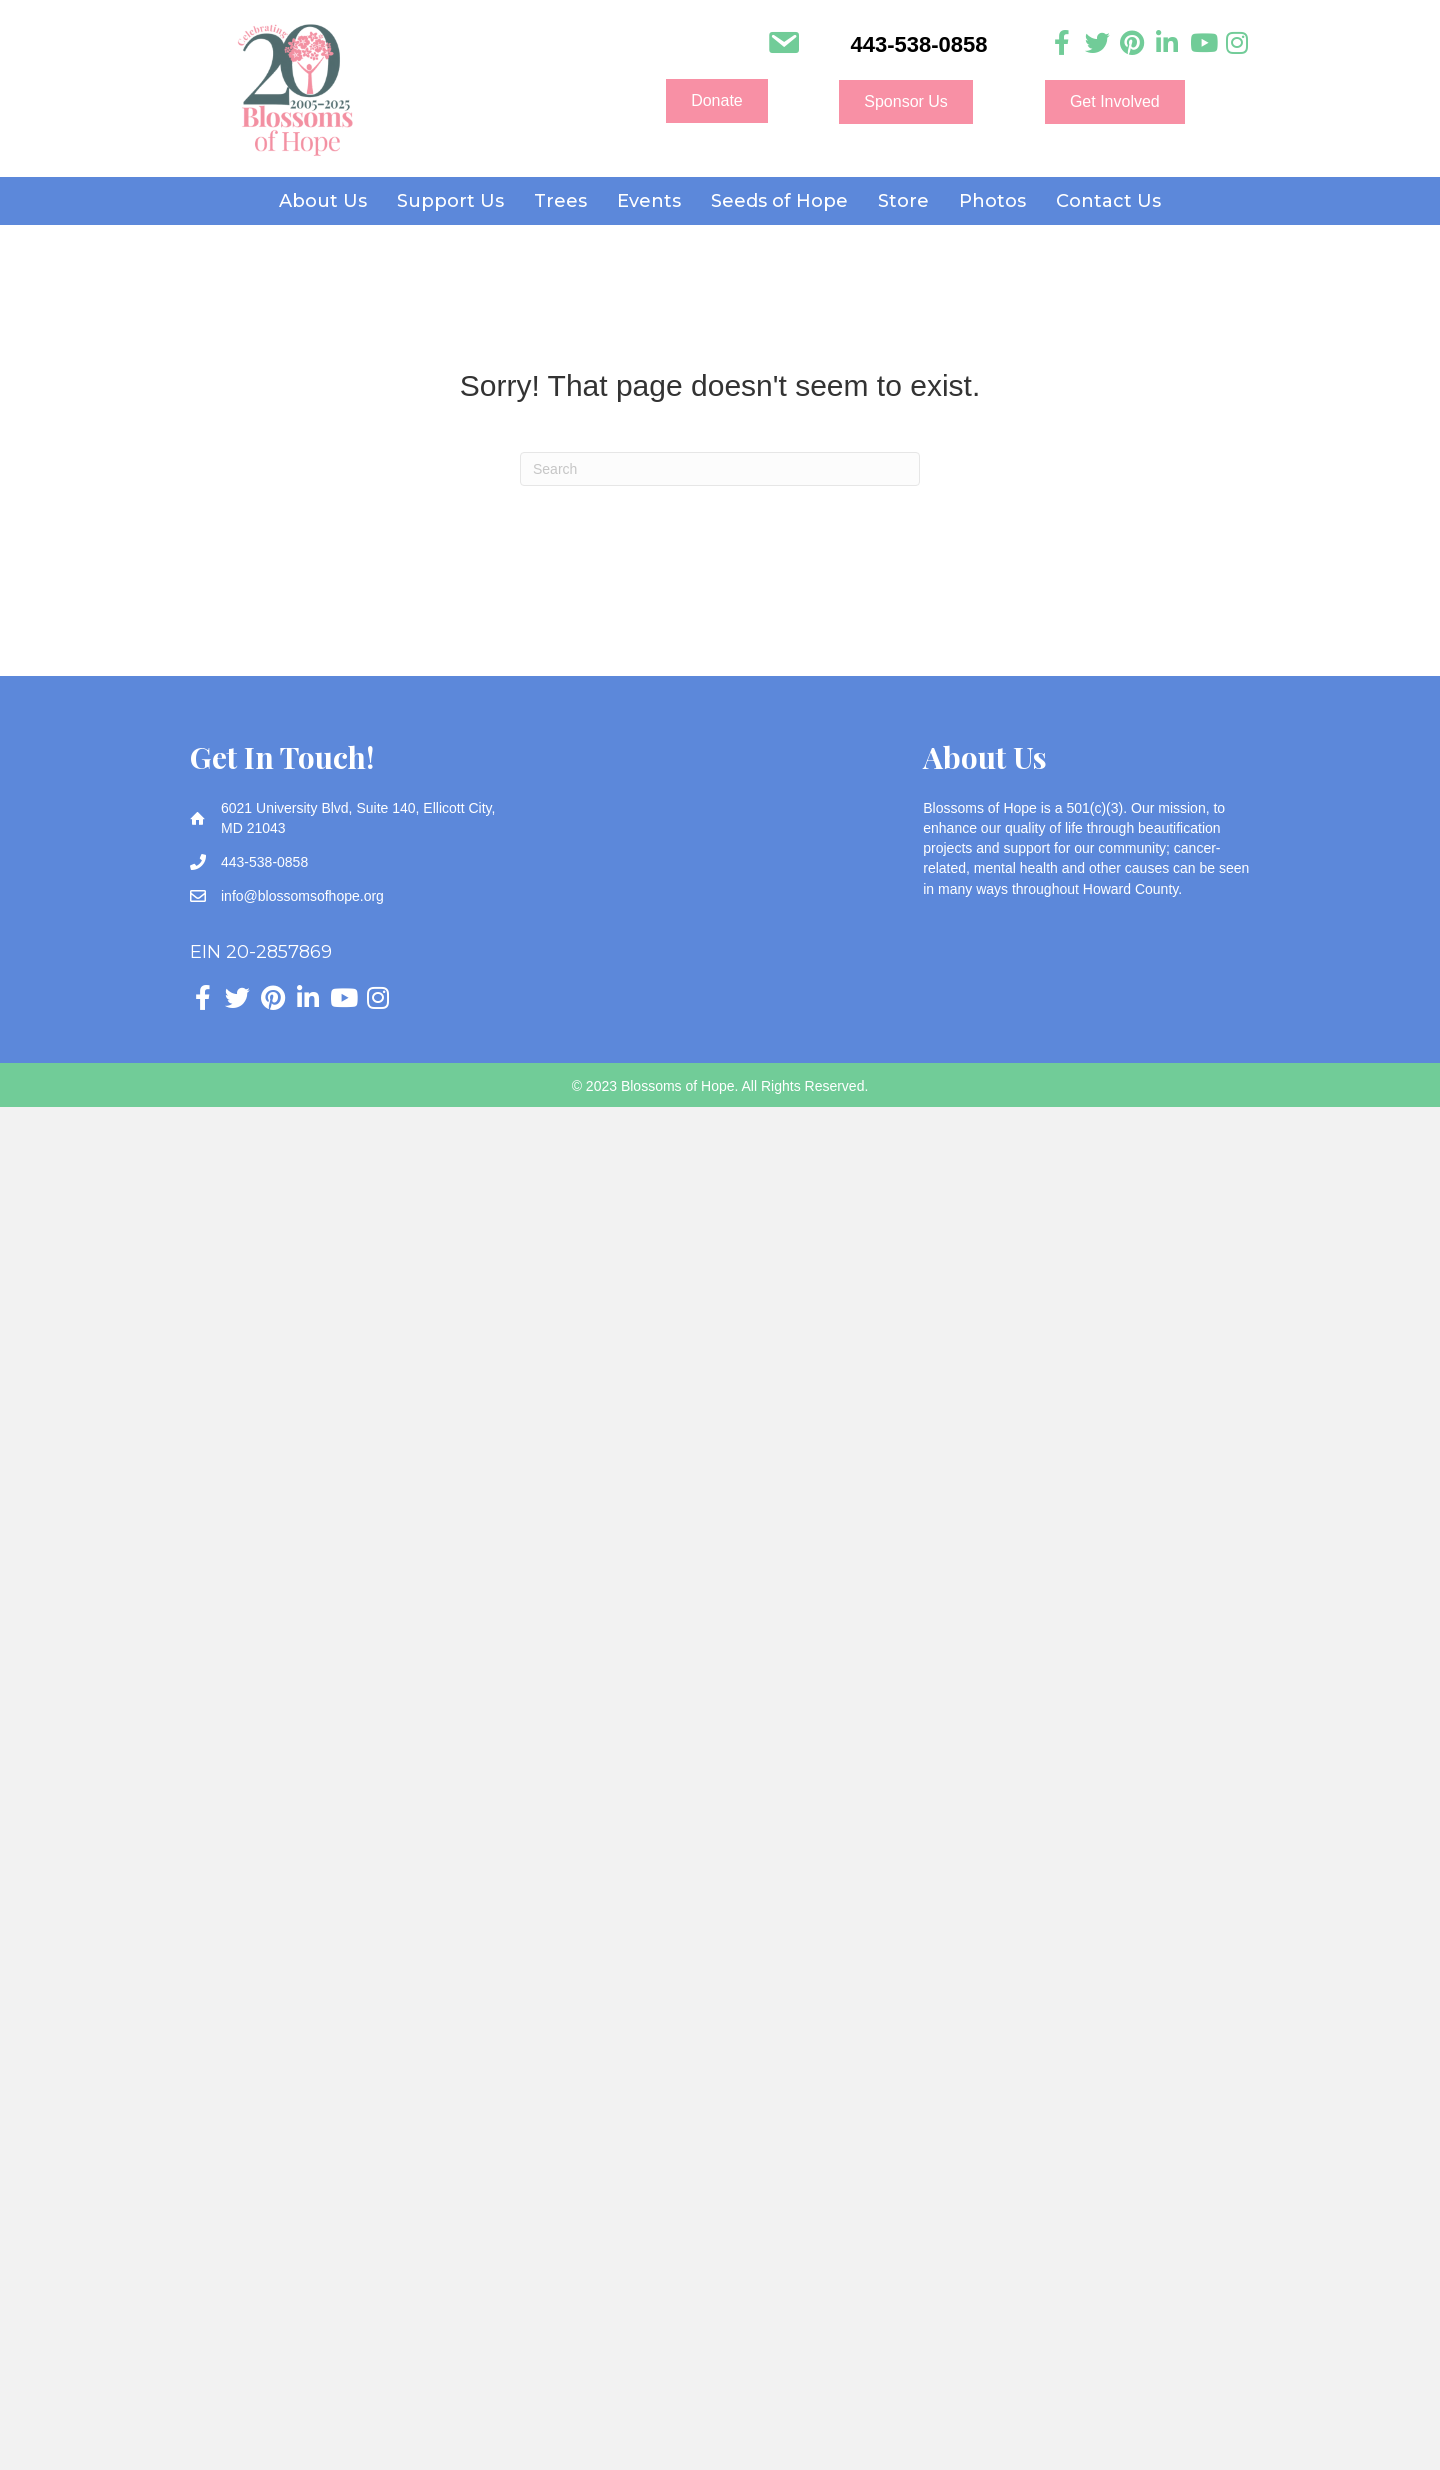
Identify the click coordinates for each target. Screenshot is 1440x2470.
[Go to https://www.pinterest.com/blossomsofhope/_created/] (1132, 43)
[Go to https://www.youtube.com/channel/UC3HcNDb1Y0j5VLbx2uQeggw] (1202, 43)
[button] (717, 101)
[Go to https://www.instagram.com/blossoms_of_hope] (1237, 43)
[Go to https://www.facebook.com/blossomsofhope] (1062, 43)
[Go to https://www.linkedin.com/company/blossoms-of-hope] (1167, 43)
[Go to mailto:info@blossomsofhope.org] (783, 45)
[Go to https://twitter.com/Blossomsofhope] (1097, 43)
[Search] (720, 469)
